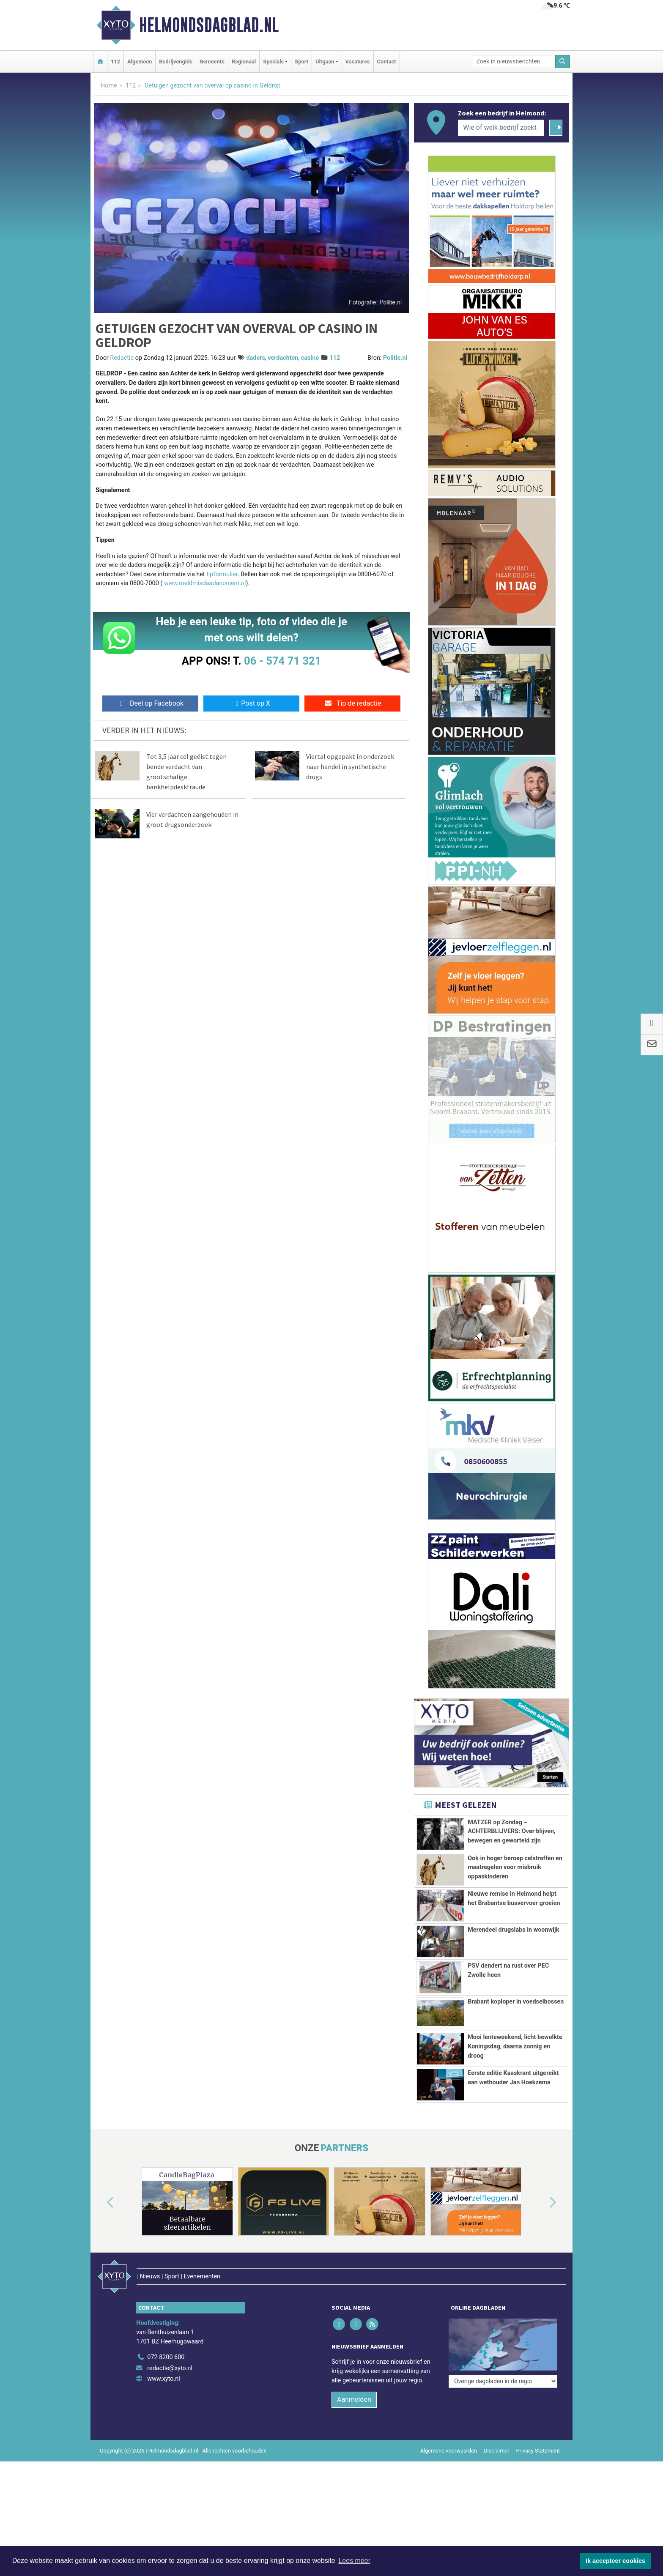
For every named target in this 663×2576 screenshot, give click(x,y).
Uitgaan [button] (324, 61)
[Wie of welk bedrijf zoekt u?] (501, 128)
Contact (386, 61)
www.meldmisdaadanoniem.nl (205, 583)
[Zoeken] (562, 61)
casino (310, 357)
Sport (301, 61)
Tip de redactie (352, 703)
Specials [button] (273, 61)
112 (115, 61)
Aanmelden (354, 2438)
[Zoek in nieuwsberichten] (514, 61)
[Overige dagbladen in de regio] (503, 2377)
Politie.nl (395, 357)
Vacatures (357, 61)
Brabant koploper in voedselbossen (516, 2001)
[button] (100, 2259)
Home (109, 85)
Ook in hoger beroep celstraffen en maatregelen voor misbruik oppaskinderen (515, 1867)
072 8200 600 (165, 2395)
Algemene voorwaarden (448, 2489)
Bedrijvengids (175, 61)
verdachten (283, 357)
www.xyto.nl (163, 2417)
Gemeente (212, 61)
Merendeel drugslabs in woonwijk (513, 1929)
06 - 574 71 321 (282, 660)
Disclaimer (496, 2489)
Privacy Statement (538, 2489)
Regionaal (244, 61)
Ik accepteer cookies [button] (615, 2560)
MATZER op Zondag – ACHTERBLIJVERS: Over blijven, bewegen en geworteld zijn (511, 1831)
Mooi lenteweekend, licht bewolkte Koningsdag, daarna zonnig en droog (515, 2046)
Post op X (251, 703)
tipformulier (222, 574)
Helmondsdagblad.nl (209, 25)
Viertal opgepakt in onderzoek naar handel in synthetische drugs (350, 766)
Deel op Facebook (150, 703)
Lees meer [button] (354, 2560)
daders (256, 357)
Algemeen (139, 61)
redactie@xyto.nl (169, 2406)
